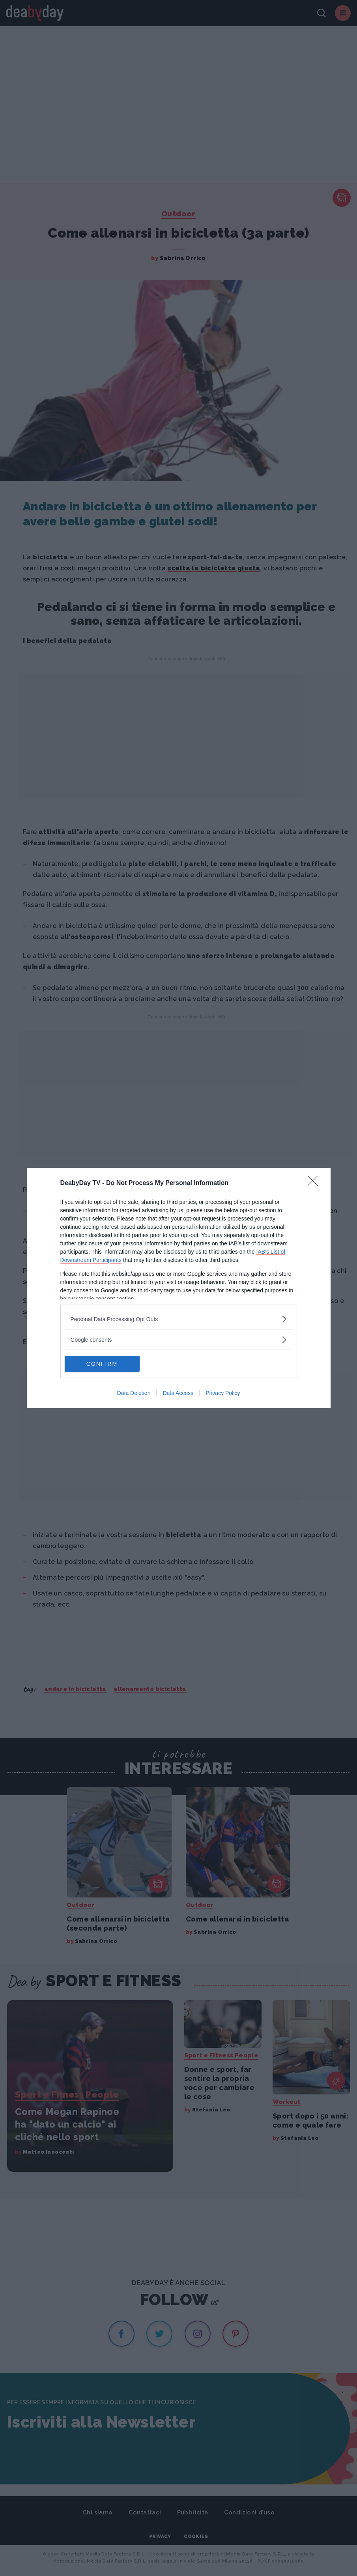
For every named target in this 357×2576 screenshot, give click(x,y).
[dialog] (179, 1288)
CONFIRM (102, 1364)
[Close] (315, 1183)
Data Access (178, 1393)
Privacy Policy (223, 1393)
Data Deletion (134, 1393)
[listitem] (179, 1319)
